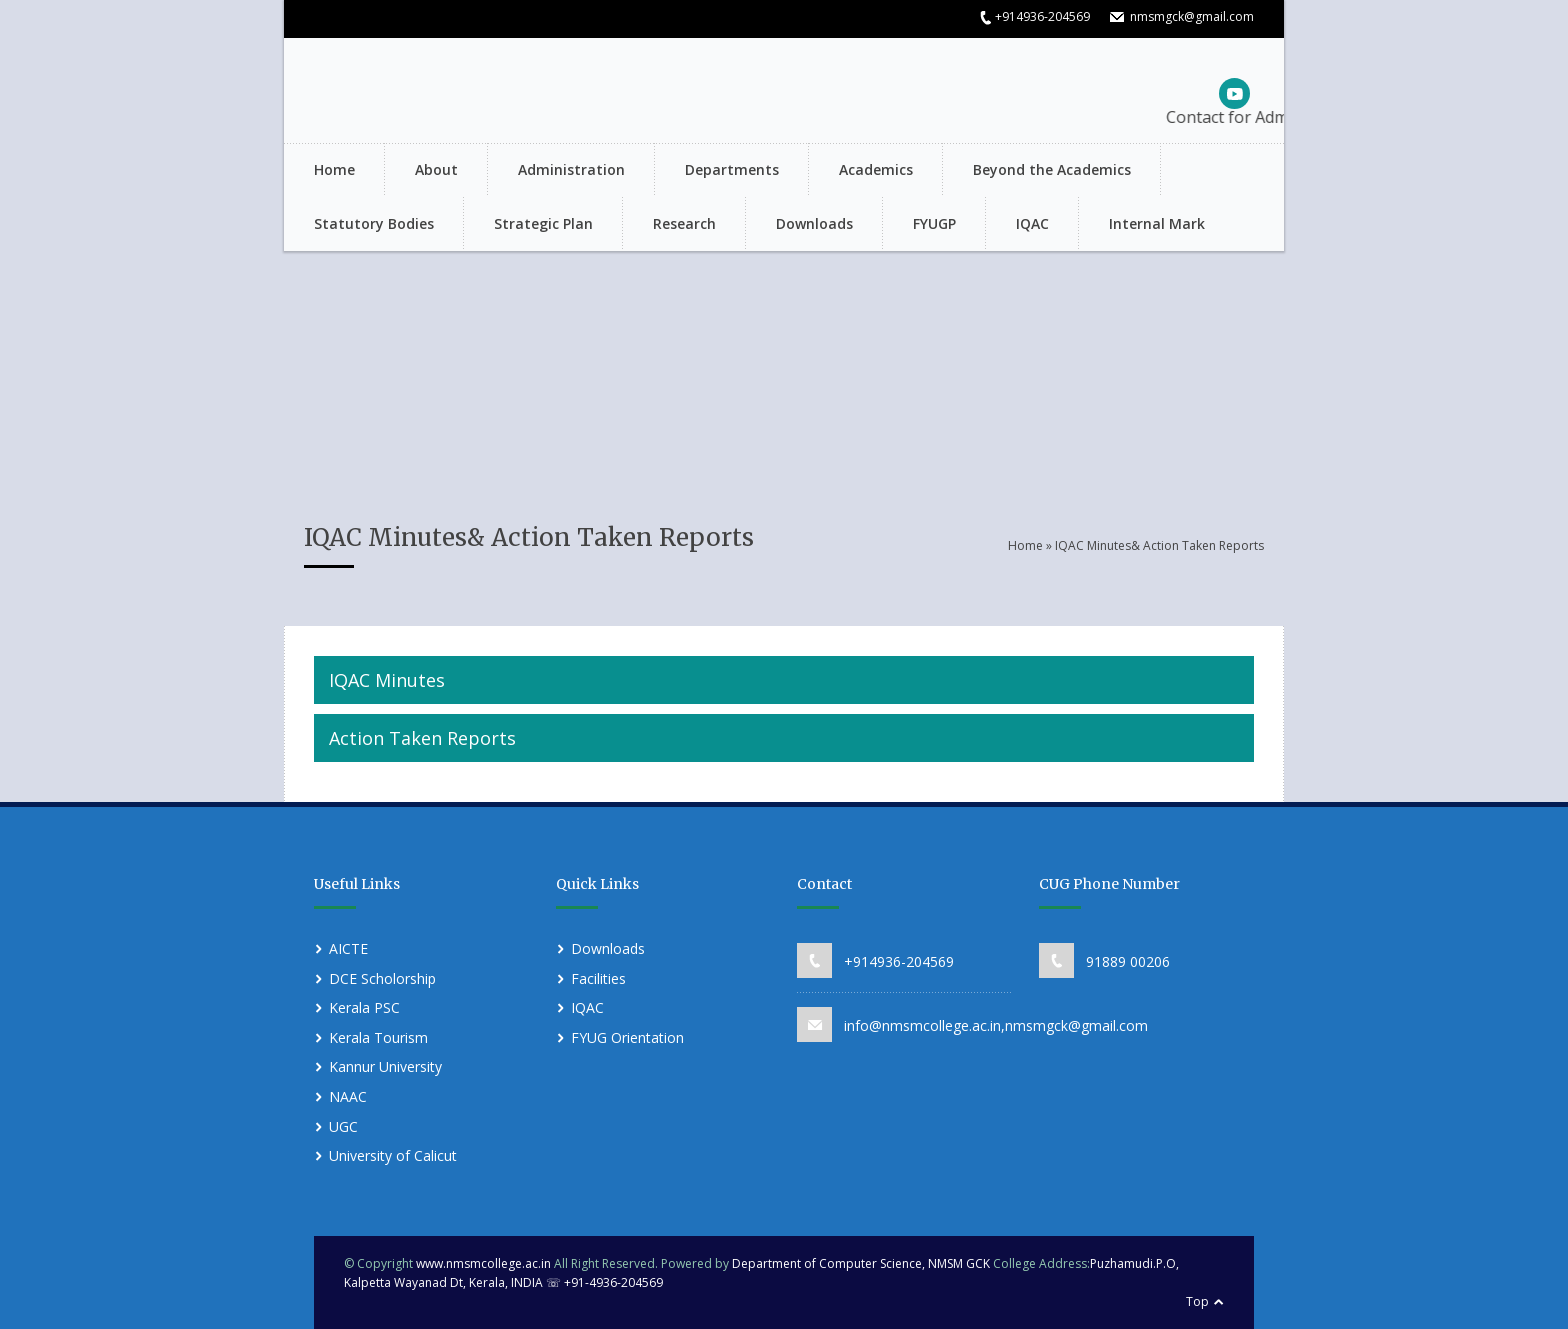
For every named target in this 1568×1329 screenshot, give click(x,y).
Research (684, 223)
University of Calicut (393, 1155)
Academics (876, 169)
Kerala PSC (364, 1007)
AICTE (348, 948)
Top (1197, 1301)
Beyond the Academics (1052, 169)
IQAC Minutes (387, 680)
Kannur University (385, 1066)
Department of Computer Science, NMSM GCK (862, 1263)
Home (334, 169)
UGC (343, 1126)
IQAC (1032, 223)
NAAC (348, 1096)
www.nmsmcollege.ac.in (483, 1263)
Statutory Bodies (374, 223)
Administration (571, 169)
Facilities (598, 978)
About (436, 169)
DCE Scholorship (382, 978)
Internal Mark (1157, 223)
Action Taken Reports (422, 738)
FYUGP (934, 223)
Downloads (814, 223)
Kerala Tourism (378, 1037)
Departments (732, 169)
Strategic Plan (543, 223)
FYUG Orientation (627, 1037)
